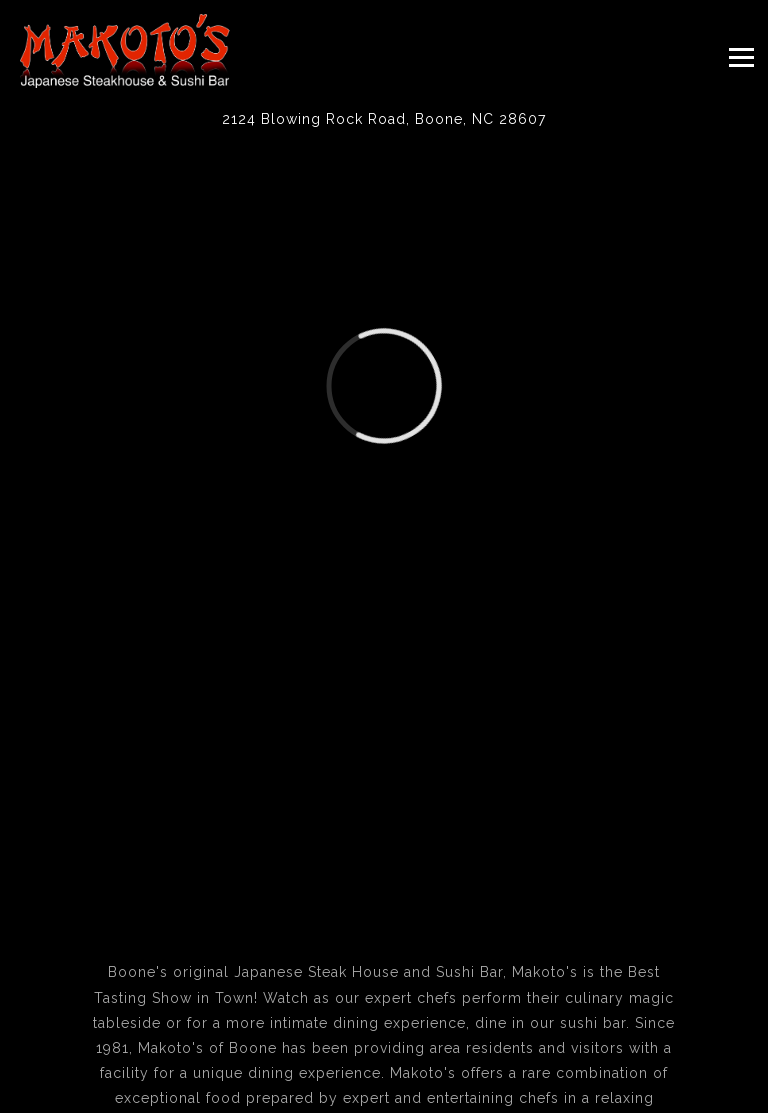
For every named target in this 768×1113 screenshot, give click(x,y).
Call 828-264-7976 (384, 1058)
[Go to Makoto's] (384, 119)
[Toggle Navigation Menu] (741, 57)
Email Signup (384, 1095)
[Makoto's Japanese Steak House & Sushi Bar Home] (125, 50)
